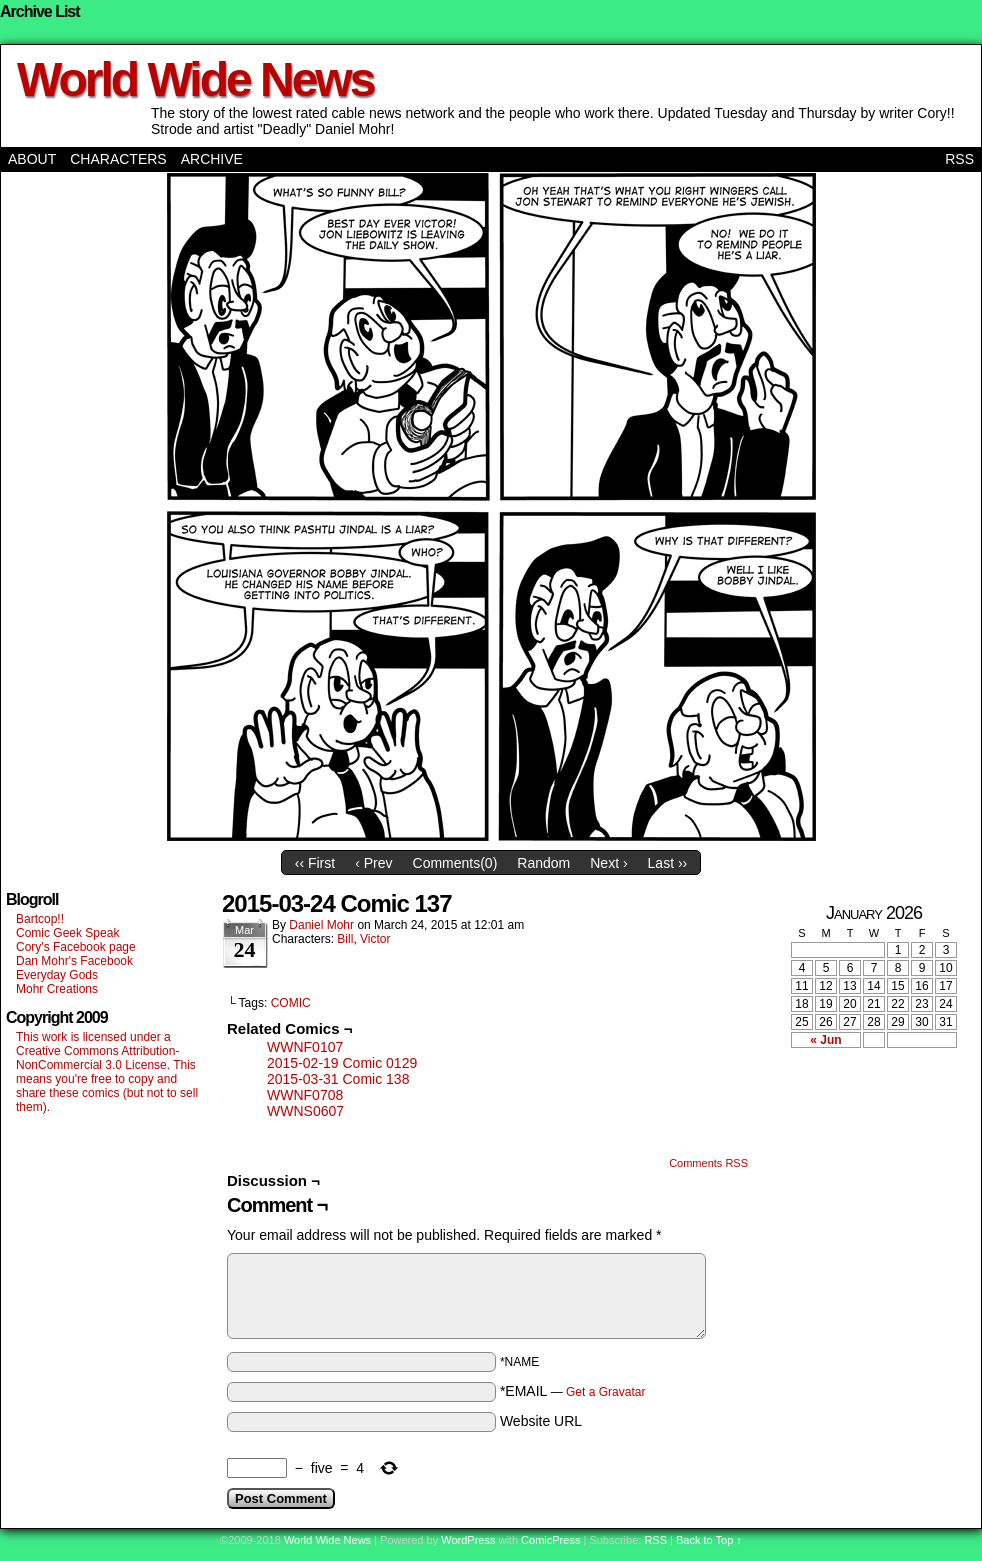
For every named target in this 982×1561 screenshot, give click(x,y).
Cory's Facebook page (76, 947)
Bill (345, 939)
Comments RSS (708, 1163)
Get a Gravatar (605, 1392)
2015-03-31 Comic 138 (338, 1079)
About (32, 159)
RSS (959, 159)
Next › (608, 863)
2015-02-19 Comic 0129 (342, 1063)
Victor (375, 939)
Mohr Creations (57, 989)
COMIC (291, 1003)
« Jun (825, 1040)
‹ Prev (373, 863)
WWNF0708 (305, 1095)
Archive (212, 159)
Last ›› (668, 863)
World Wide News (195, 79)
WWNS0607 (305, 1111)
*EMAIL (573, 1391)
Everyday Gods (57, 975)
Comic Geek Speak (67, 933)
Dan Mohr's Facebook (74, 961)
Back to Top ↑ (709, 1540)
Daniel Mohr (321, 925)
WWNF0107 (305, 1047)
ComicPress (550, 1540)
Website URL (541, 1421)
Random (543, 863)
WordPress (468, 1540)
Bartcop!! (40, 919)
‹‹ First (315, 863)
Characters (118, 159)
